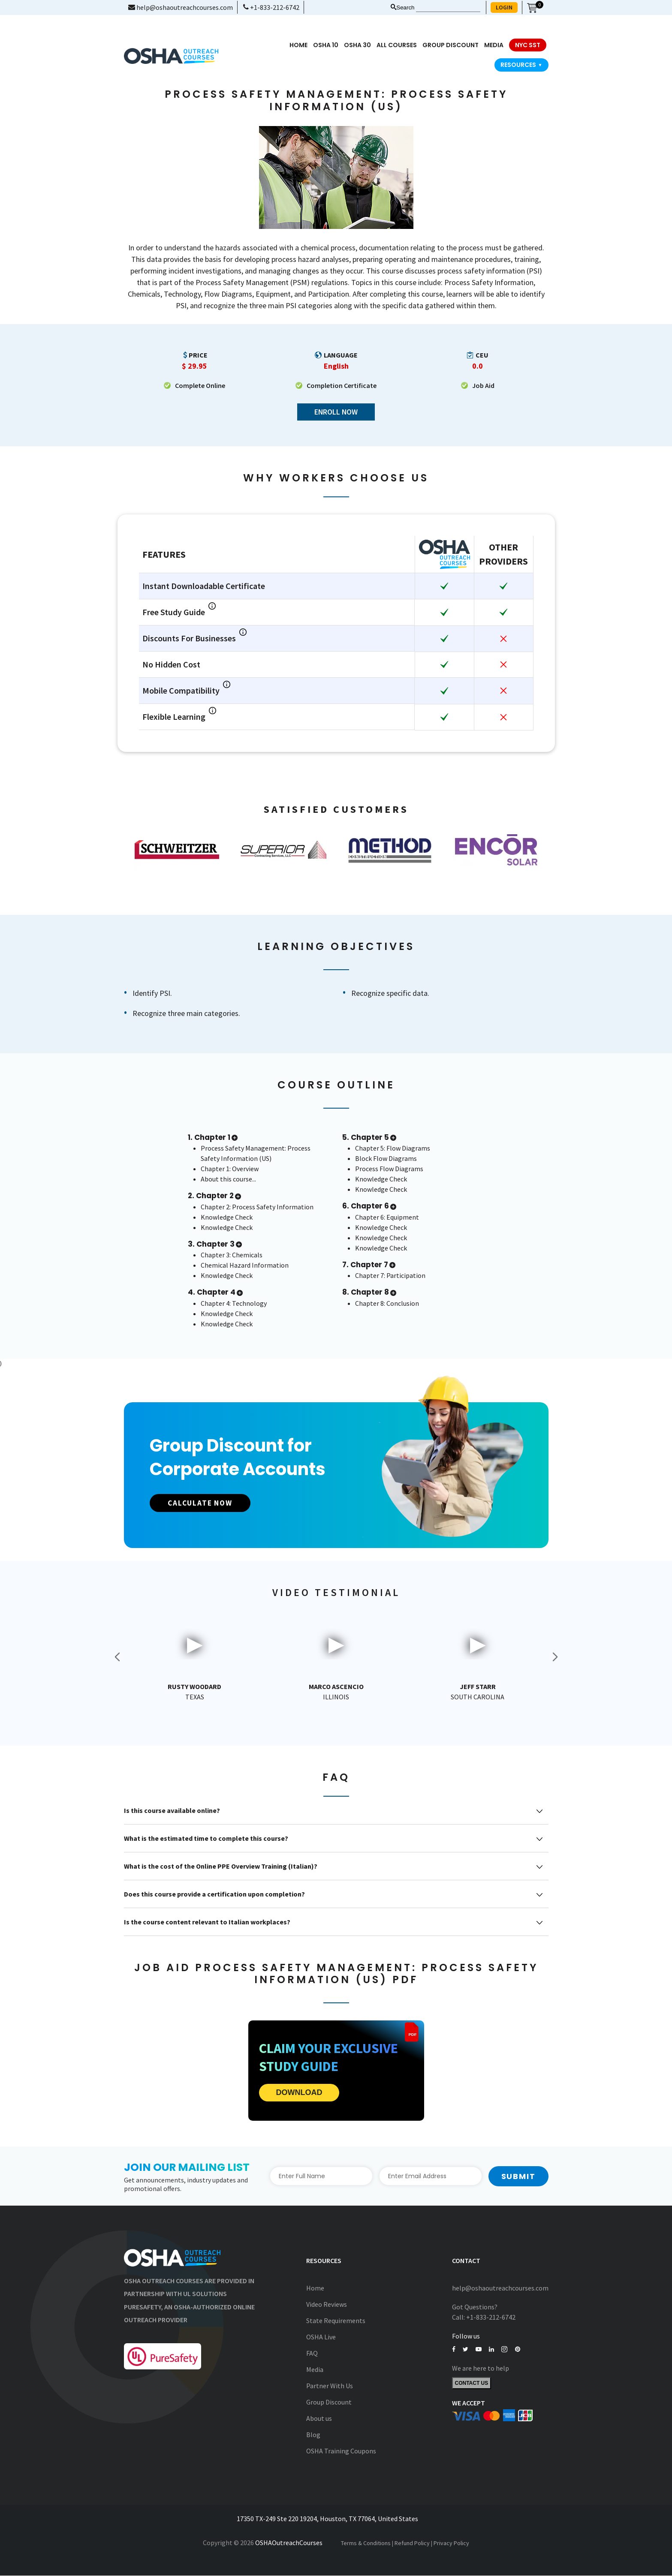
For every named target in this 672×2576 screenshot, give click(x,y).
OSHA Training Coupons (341, 2451)
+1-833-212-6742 (271, 7)
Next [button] (555, 1657)
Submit (518, 2176)
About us (319, 2418)
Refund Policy (412, 2543)
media (493, 45)
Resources (521, 64)
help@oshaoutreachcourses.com (180, 7)
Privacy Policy (451, 2543)
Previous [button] (117, 1657)
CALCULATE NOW (204, 1503)
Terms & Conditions (366, 2543)
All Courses (397, 45)
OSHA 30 (357, 45)
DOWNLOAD (299, 2093)
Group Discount (450, 45)
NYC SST (527, 45)
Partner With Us (329, 2386)
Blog (313, 2435)
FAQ (312, 2353)
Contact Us (471, 2384)
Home (298, 45)
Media (314, 2370)
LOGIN (504, 7)
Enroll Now (336, 412)
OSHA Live (321, 2337)
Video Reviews (326, 2304)
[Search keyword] (448, 7)
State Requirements (335, 2321)
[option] (177, 850)
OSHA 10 (325, 45)
